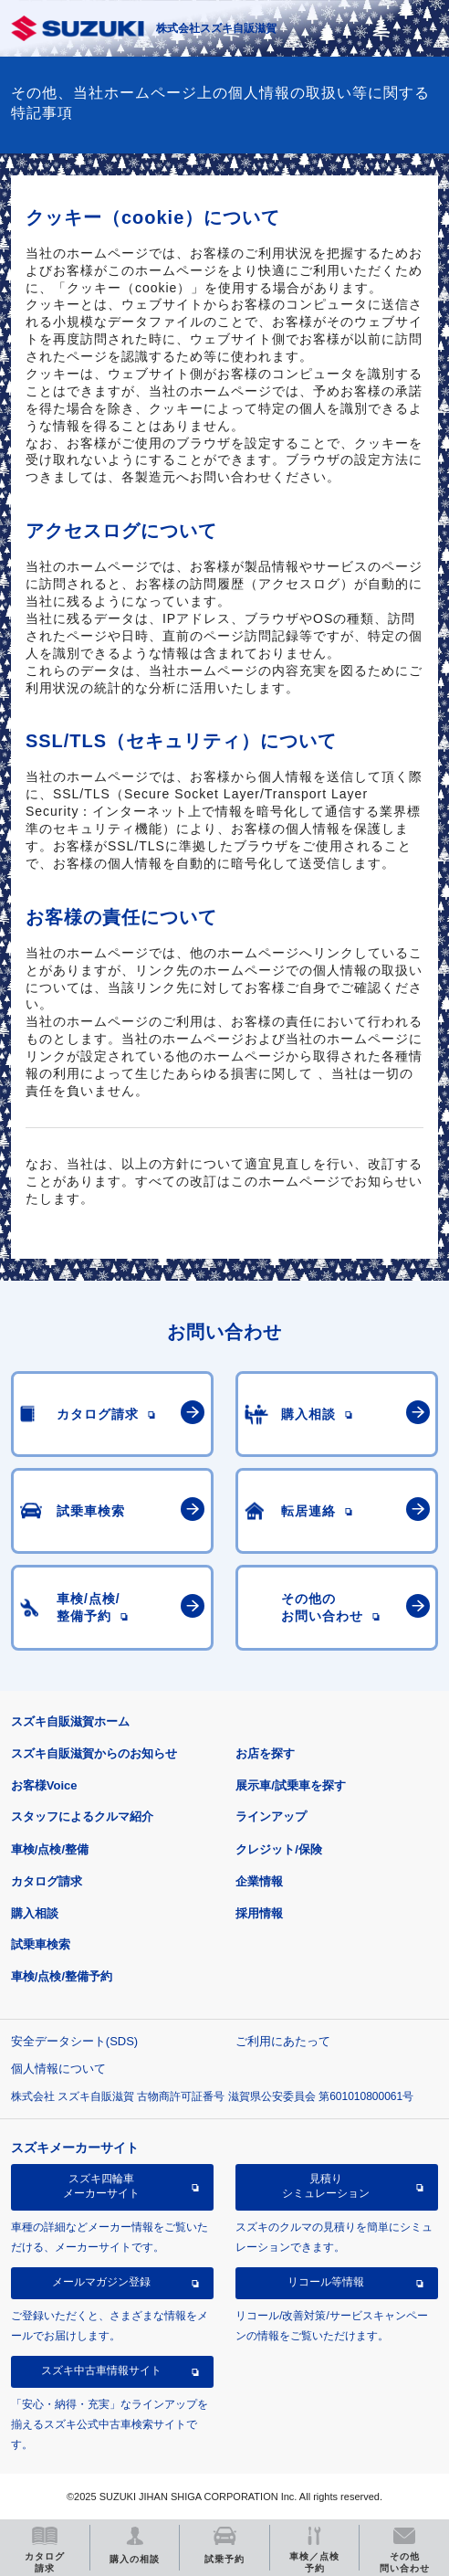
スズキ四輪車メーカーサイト (101, 2186)
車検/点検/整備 (50, 1849)
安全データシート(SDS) (74, 2041)
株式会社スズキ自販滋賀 (216, 28)
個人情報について (58, 2068)
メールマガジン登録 (101, 2281)
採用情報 (259, 1913)
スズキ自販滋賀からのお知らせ (94, 1753)
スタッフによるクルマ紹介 (82, 1816)
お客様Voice (44, 1785)
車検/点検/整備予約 (61, 1976)
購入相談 (34, 1913)
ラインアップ (271, 1816)
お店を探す (265, 1753)
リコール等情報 (325, 2281)
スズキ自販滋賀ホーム (70, 1721)
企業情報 (259, 1881)
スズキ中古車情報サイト (101, 2370)
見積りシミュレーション (326, 2186)
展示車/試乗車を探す (290, 1785)
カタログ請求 (46, 1881)
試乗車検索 (40, 1944)
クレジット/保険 (278, 1849)
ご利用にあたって (282, 2041)
